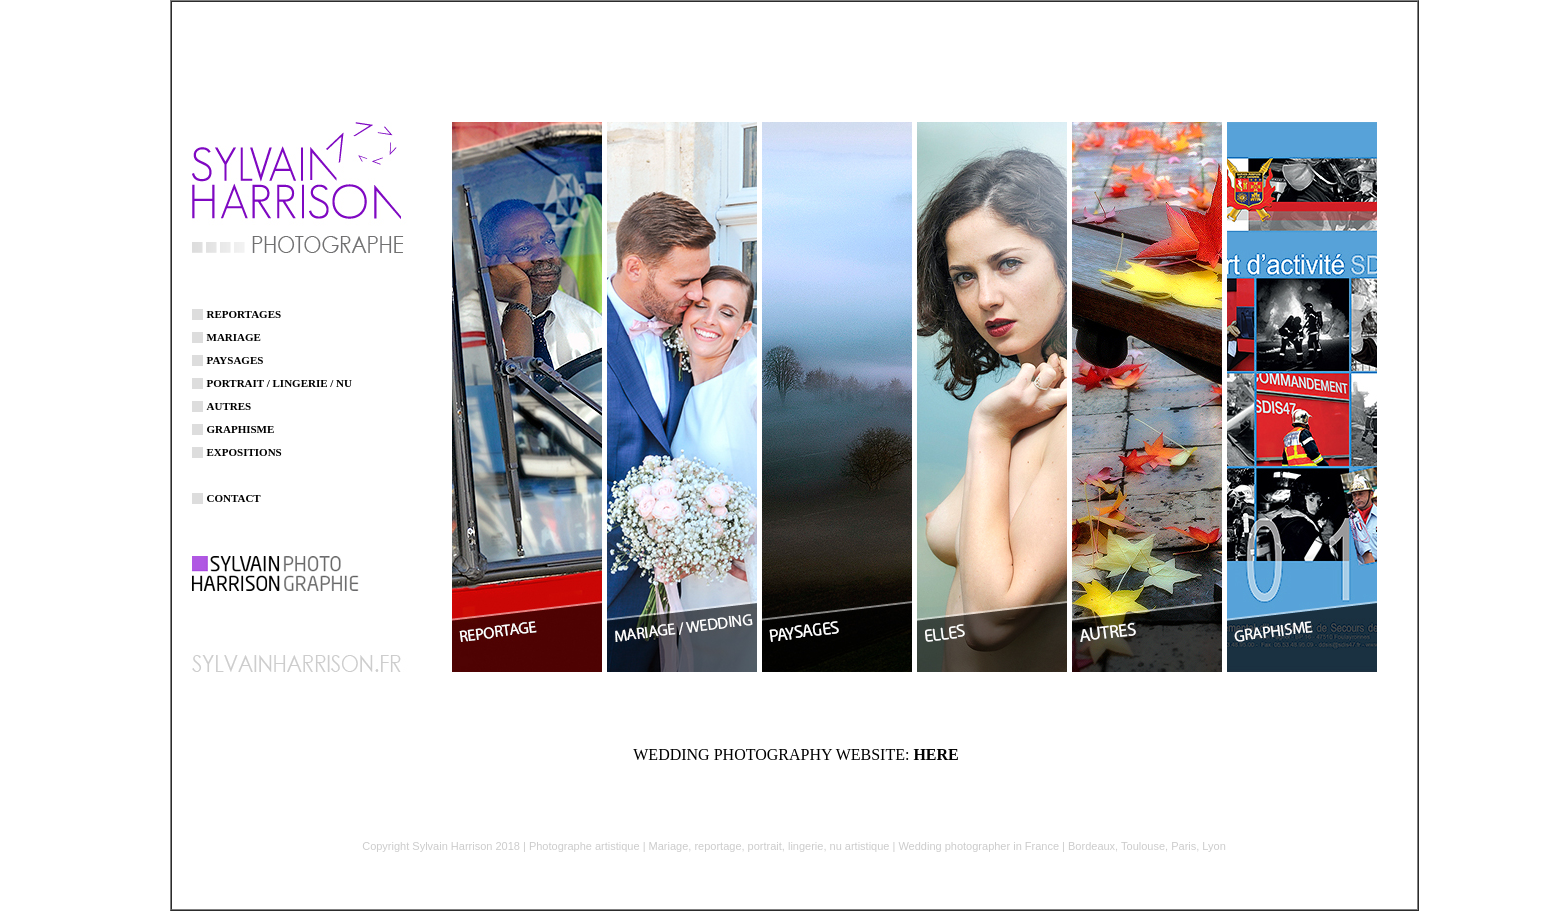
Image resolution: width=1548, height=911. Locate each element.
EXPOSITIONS (244, 441)
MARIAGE (234, 326)
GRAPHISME (241, 418)
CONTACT (234, 487)
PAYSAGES (235, 349)
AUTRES (229, 395)
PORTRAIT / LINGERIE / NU (280, 372)
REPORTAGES (244, 303)
